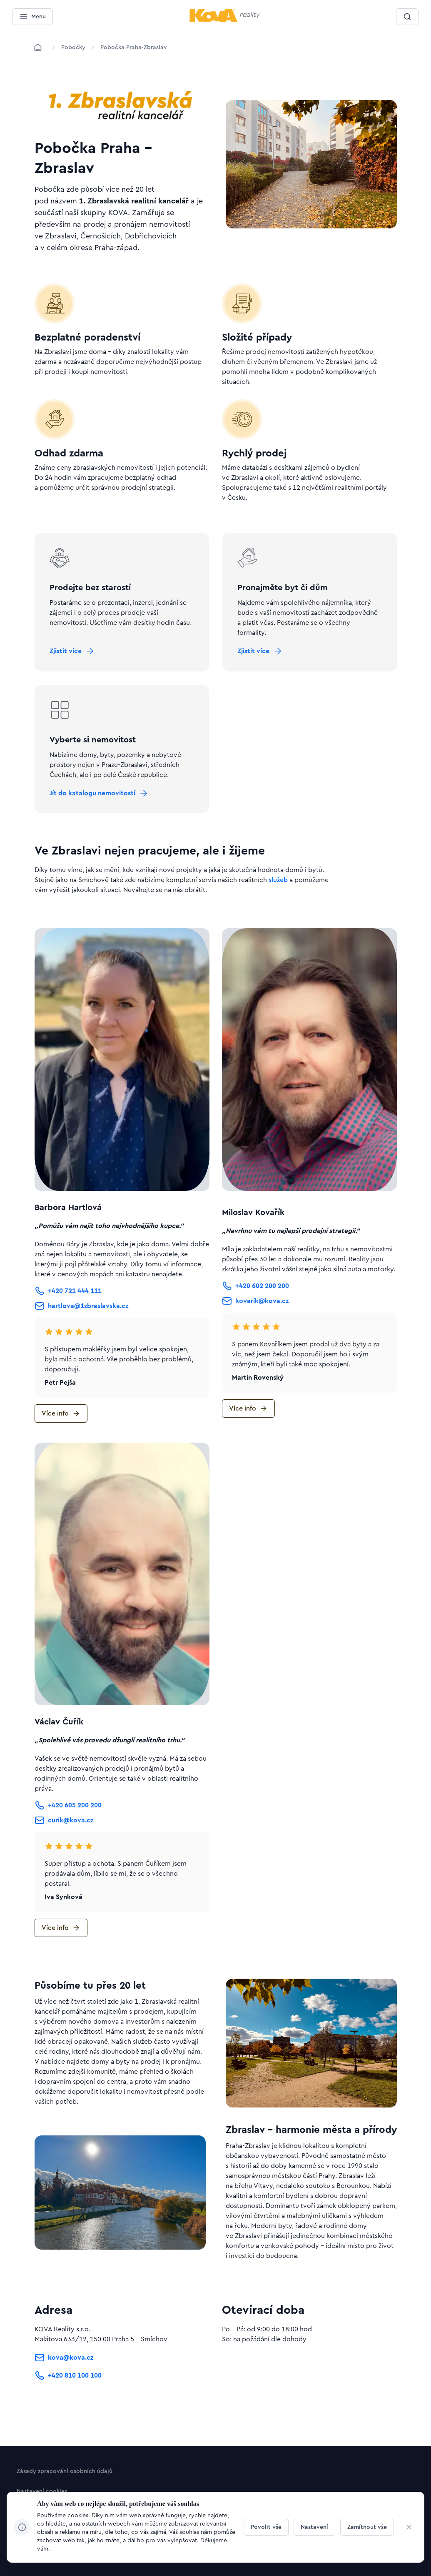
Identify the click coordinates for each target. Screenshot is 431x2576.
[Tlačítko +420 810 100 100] (68, 2396)
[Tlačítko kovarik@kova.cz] (255, 1321)
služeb (278, 899)
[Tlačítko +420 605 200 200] (68, 1825)
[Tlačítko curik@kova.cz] (64, 1840)
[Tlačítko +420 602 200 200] (255, 1306)
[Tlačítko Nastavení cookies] (42, 2492)
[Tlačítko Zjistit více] (77, 656)
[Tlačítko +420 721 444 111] (68, 1311)
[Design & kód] (41, 2552)
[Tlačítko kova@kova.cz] (64, 2378)
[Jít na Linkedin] (25, 2522)
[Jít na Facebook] (43, 2522)
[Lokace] (73, 47)
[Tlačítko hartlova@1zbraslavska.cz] (81, 1326)
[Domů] (38, 47)
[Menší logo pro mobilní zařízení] (224, 20)
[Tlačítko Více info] (61, 1433)
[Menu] (32, 16)
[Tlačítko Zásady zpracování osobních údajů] (64, 2472)
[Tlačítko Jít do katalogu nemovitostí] (104, 808)
